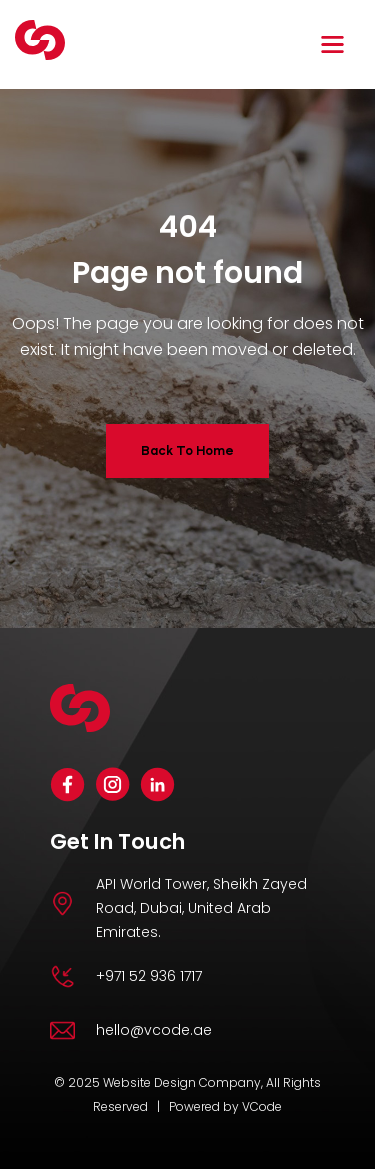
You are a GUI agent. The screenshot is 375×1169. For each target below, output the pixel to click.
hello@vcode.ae (154, 1030)
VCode (262, 1106)
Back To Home (187, 450)
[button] (335, 44)
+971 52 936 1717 (149, 976)
